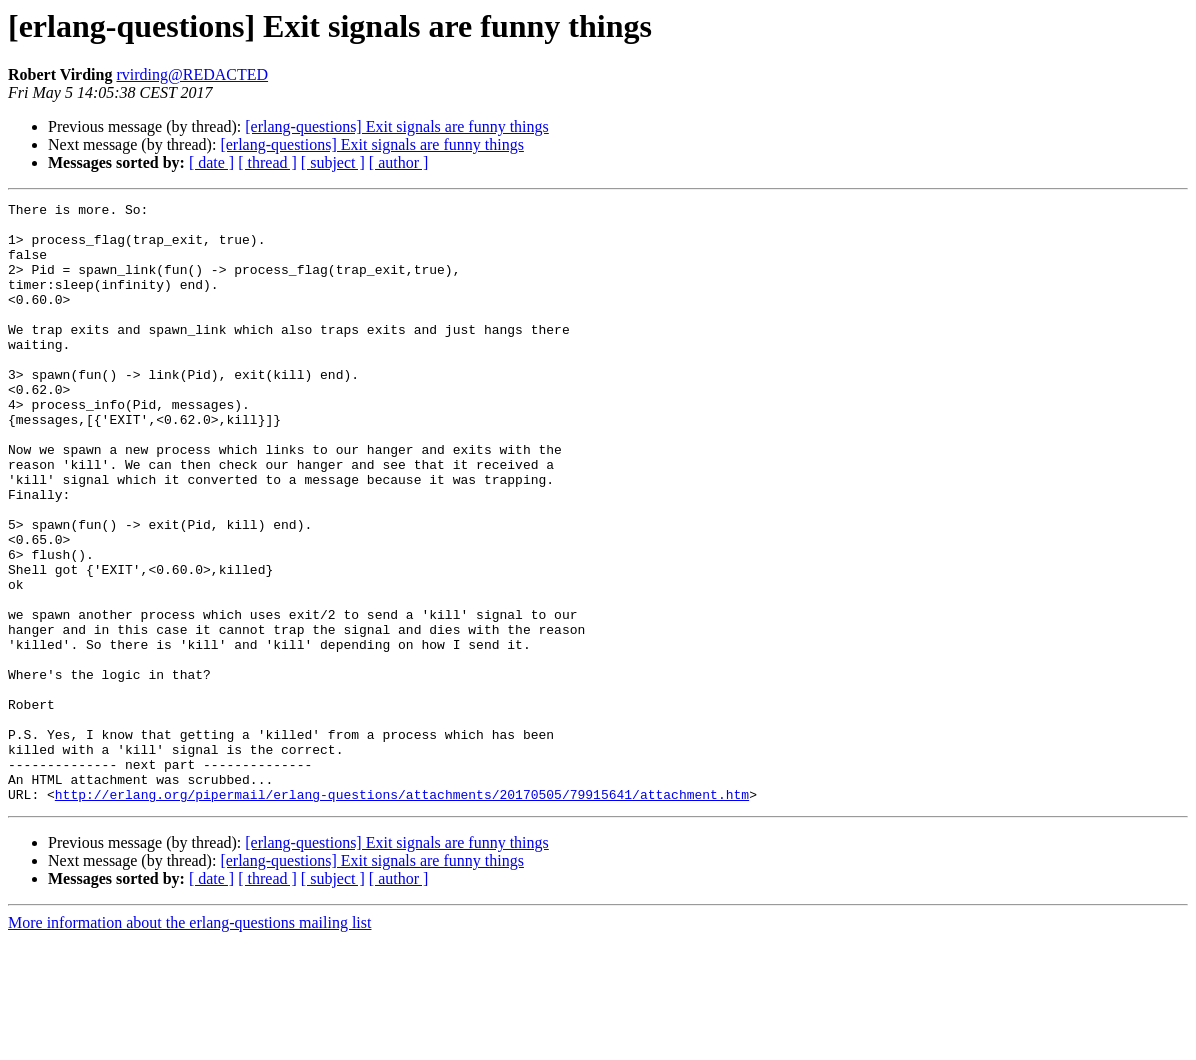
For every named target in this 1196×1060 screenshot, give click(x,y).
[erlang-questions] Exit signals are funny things (397, 126)
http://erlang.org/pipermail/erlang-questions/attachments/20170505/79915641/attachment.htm (402, 914)
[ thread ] (267, 162)
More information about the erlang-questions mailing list (189, 1042)
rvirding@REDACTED (192, 74)
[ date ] (211, 162)
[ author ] (399, 162)
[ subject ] (333, 162)
